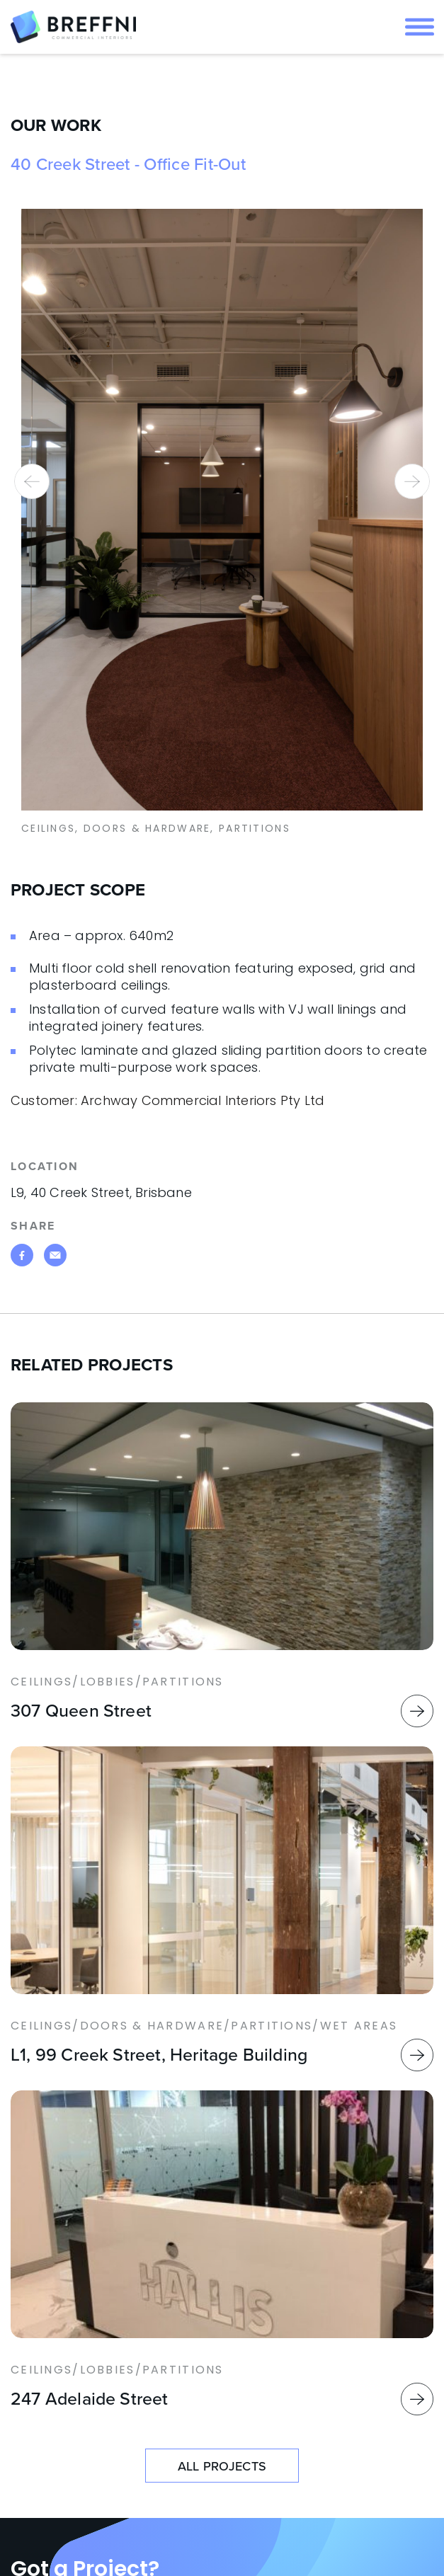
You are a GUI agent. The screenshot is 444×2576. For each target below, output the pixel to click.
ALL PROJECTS (222, 2466)
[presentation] (32, 481)
